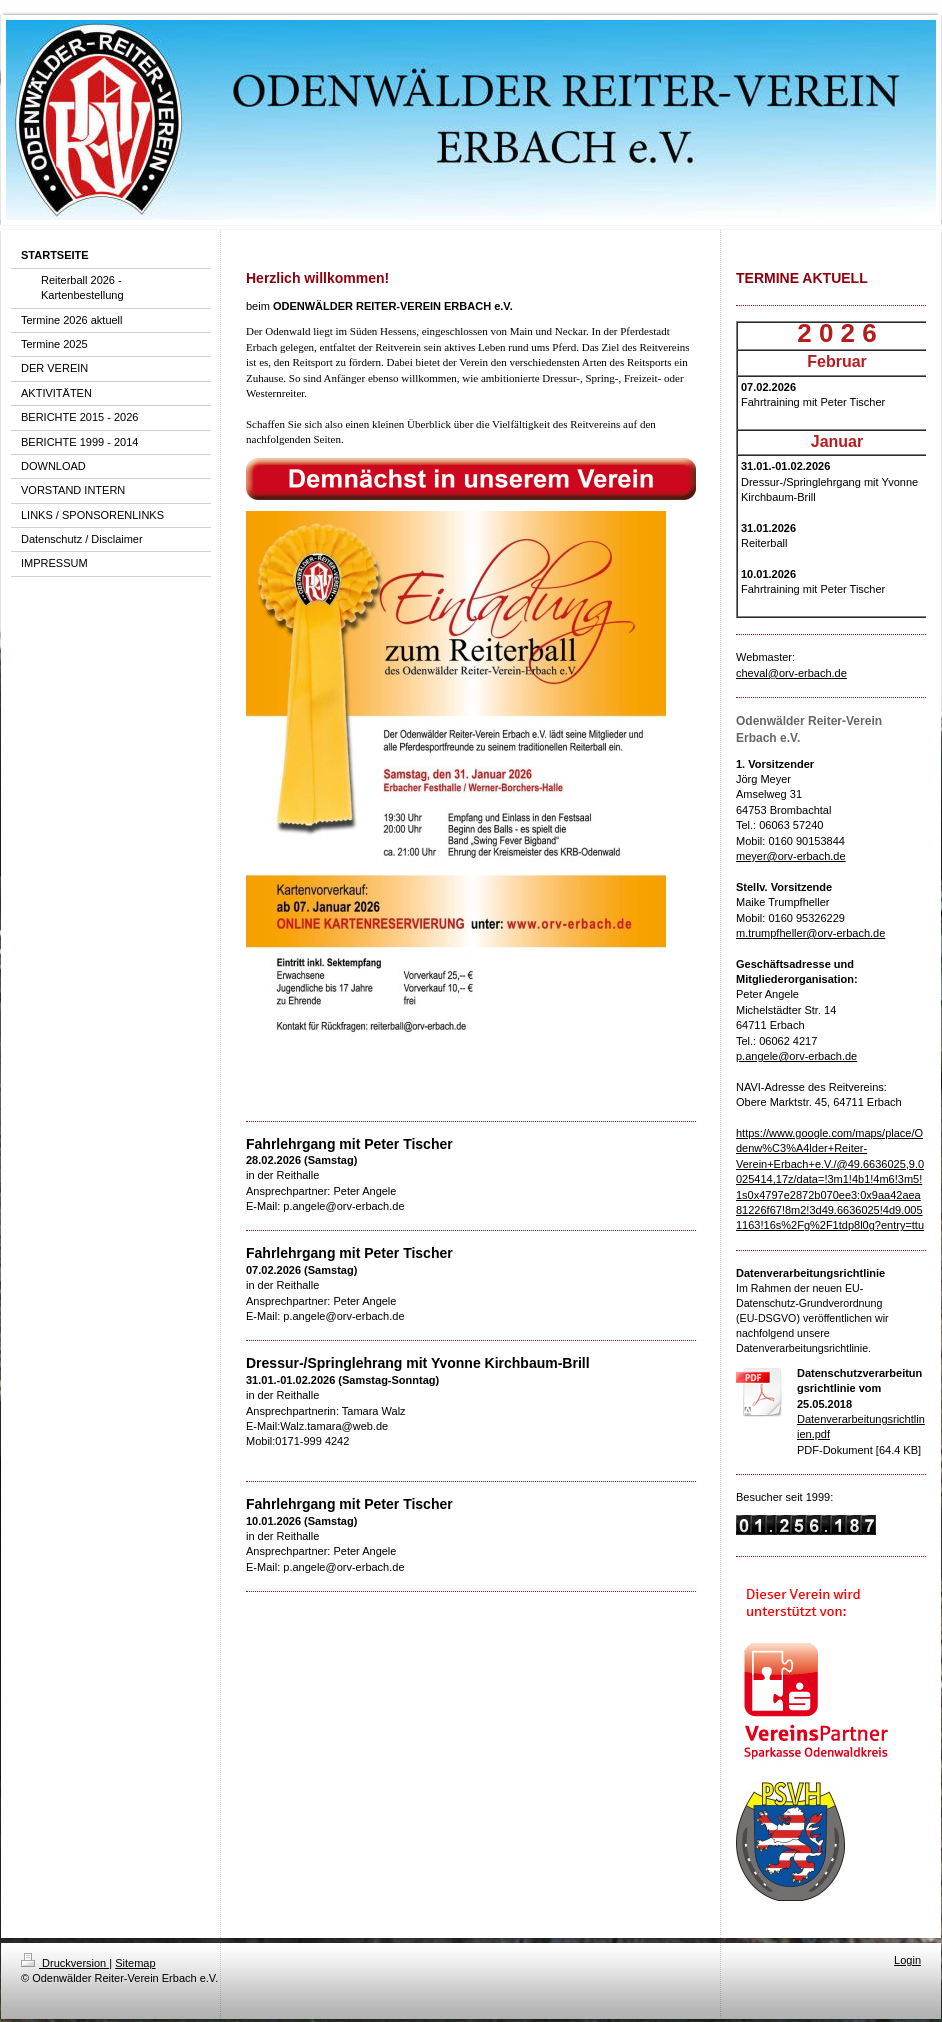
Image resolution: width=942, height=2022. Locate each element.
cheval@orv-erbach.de (791, 673)
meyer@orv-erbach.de (791, 856)
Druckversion (65, 1963)
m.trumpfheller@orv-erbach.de (810, 933)
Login (907, 1960)
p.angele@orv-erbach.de (796, 1056)
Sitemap (135, 1963)
